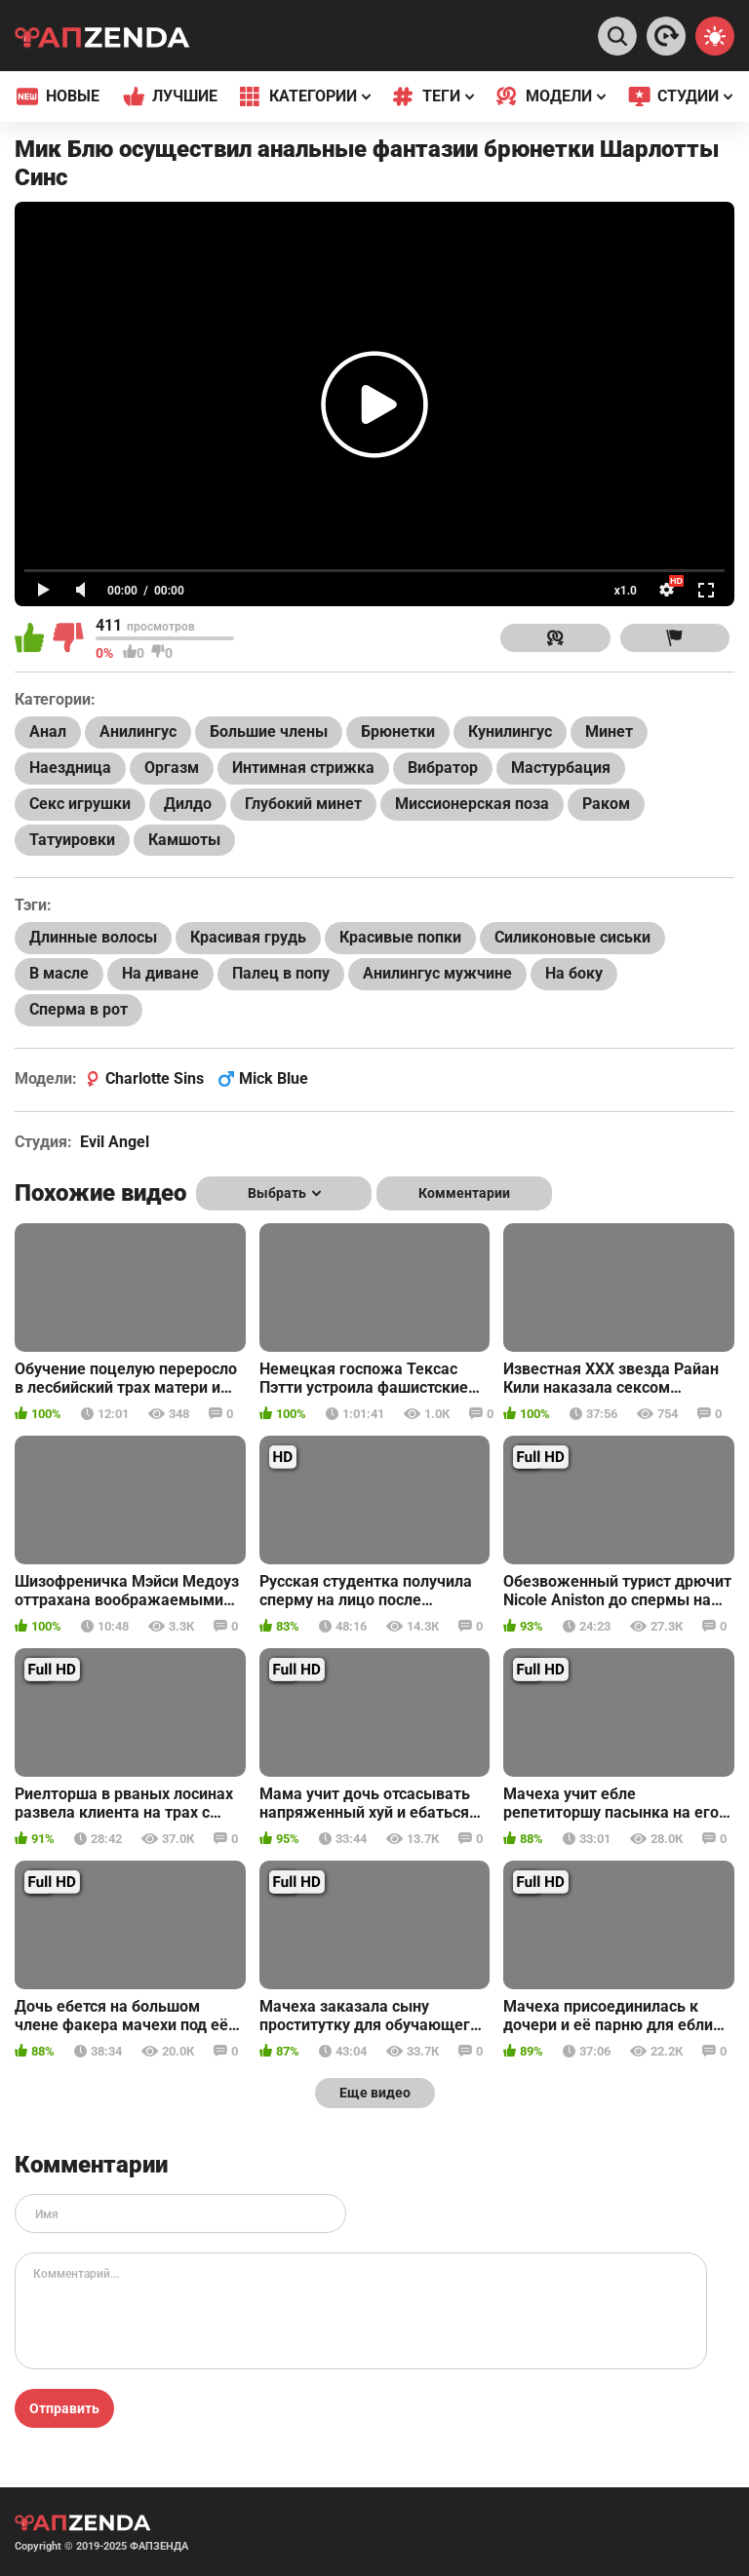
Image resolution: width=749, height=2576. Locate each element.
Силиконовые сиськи (572, 937)
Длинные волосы (93, 937)
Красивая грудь (248, 937)
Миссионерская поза (472, 803)
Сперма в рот (78, 1009)
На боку (574, 973)
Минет (609, 731)
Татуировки (72, 839)
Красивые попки (400, 937)
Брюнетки (398, 731)
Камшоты (184, 839)
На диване (160, 973)
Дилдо (188, 803)
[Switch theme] (714, 36)
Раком (606, 803)
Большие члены (269, 731)
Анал (47, 731)
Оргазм (171, 767)
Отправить (64, 2408)
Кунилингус (510, 731)
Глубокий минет (303, 803)
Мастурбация (561, 767)
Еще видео (375, 2092)
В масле (59, 973)
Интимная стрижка (303, 767)
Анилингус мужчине (437, 973)
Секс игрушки (80, 803)
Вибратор (443, 767)
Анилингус (138, 731)
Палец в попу (281, 973)
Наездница (70, 767)
